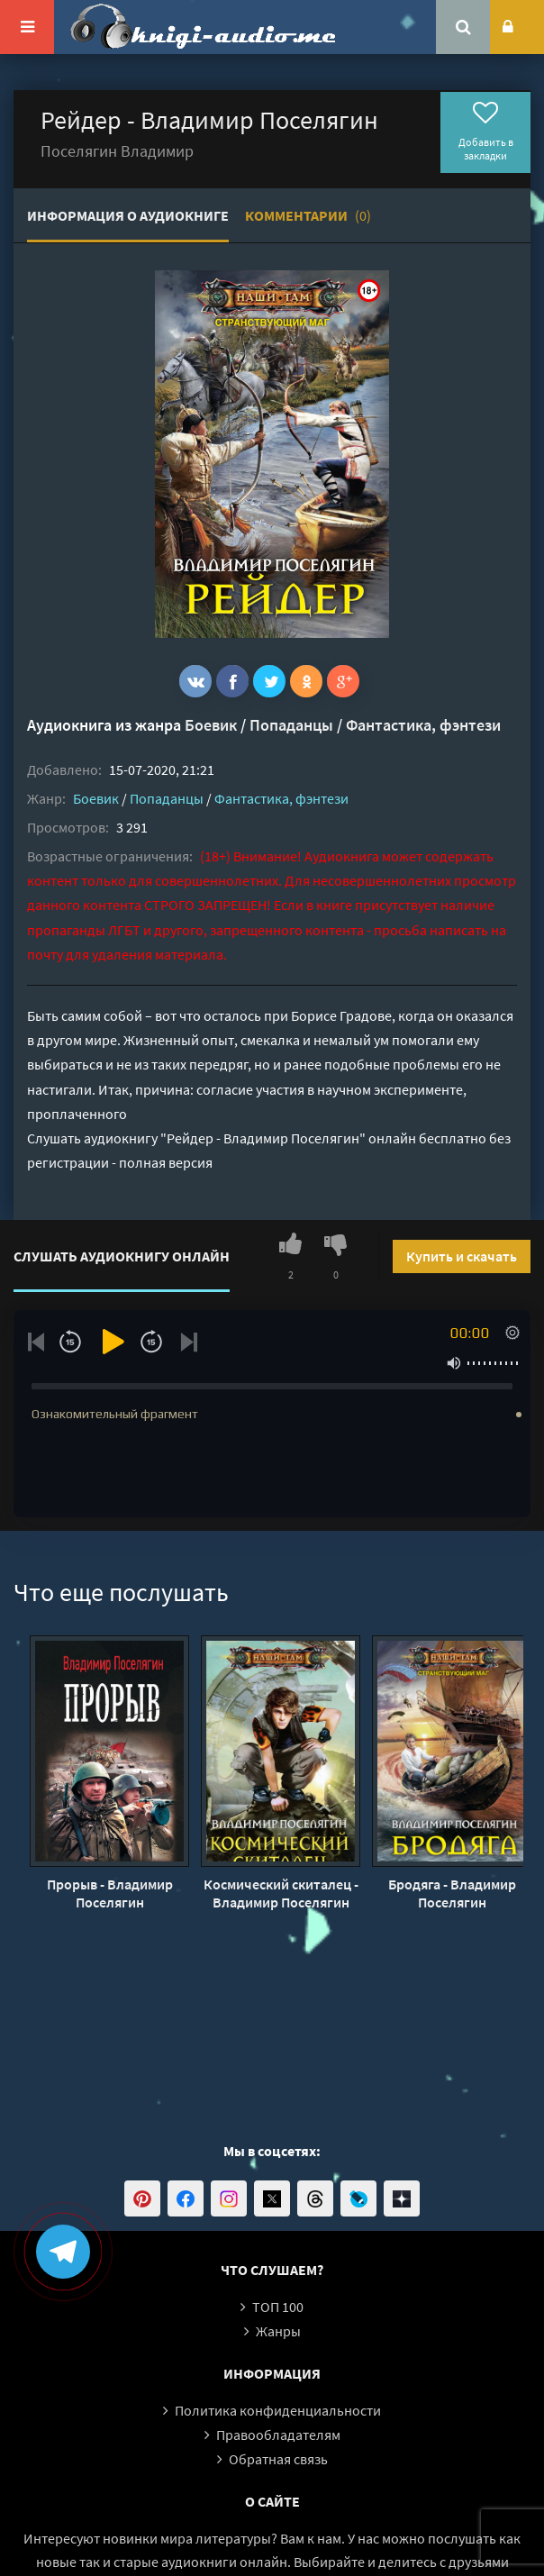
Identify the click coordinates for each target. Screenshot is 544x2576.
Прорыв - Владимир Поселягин (110, 1893)
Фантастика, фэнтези (423, 725)
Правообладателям (278, 2435)
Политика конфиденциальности (278, 2410)
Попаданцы (291, 725)
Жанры (278, 2331)
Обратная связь (278, 2459)
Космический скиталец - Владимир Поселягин (281, 1893)
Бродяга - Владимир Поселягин (452, 1893)
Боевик (211, 725)
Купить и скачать (461, 1256)
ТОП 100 (278, 2307)
